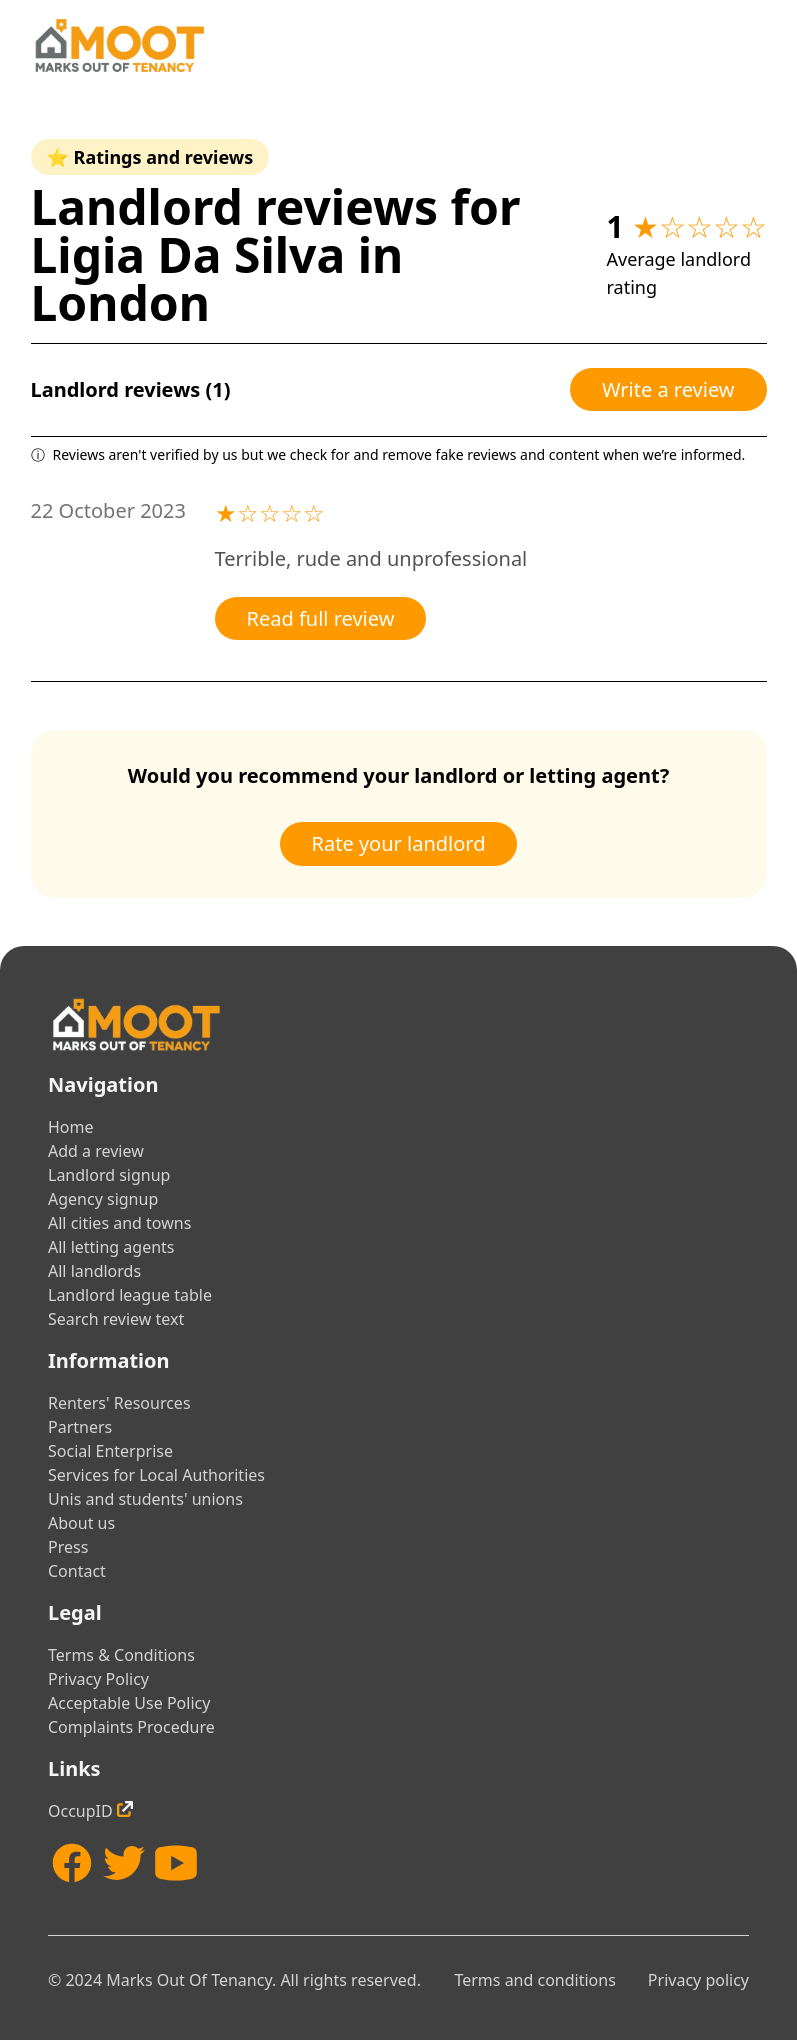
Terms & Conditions (121, 1655)
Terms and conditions (534, 1980)
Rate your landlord (399, 843)
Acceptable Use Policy (129, 1703)
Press (68, 1547)
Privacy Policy (98, 1679)
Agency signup (103, 1199)
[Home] (119, 45)
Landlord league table (130, 1295)
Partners (80, 1427)
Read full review (321, 618)
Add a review (96, 1151)
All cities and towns (119, 1223)
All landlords (94, 1271)
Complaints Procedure (131, 1727)
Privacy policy (698, 1980)
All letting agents (111, 1247)
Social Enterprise (110, 1451)
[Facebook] (72, 1863)
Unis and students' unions (145, 1499)
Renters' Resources (119, 1403)
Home (71, 1127)
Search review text (116, 1319)
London (121, 302)
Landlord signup (109, 1175)
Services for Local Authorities (156, 1475)
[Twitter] (124, 1863)
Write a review (668, 389)
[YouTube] (176, 1863)
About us (81, 1523)
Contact (77, 1571)
